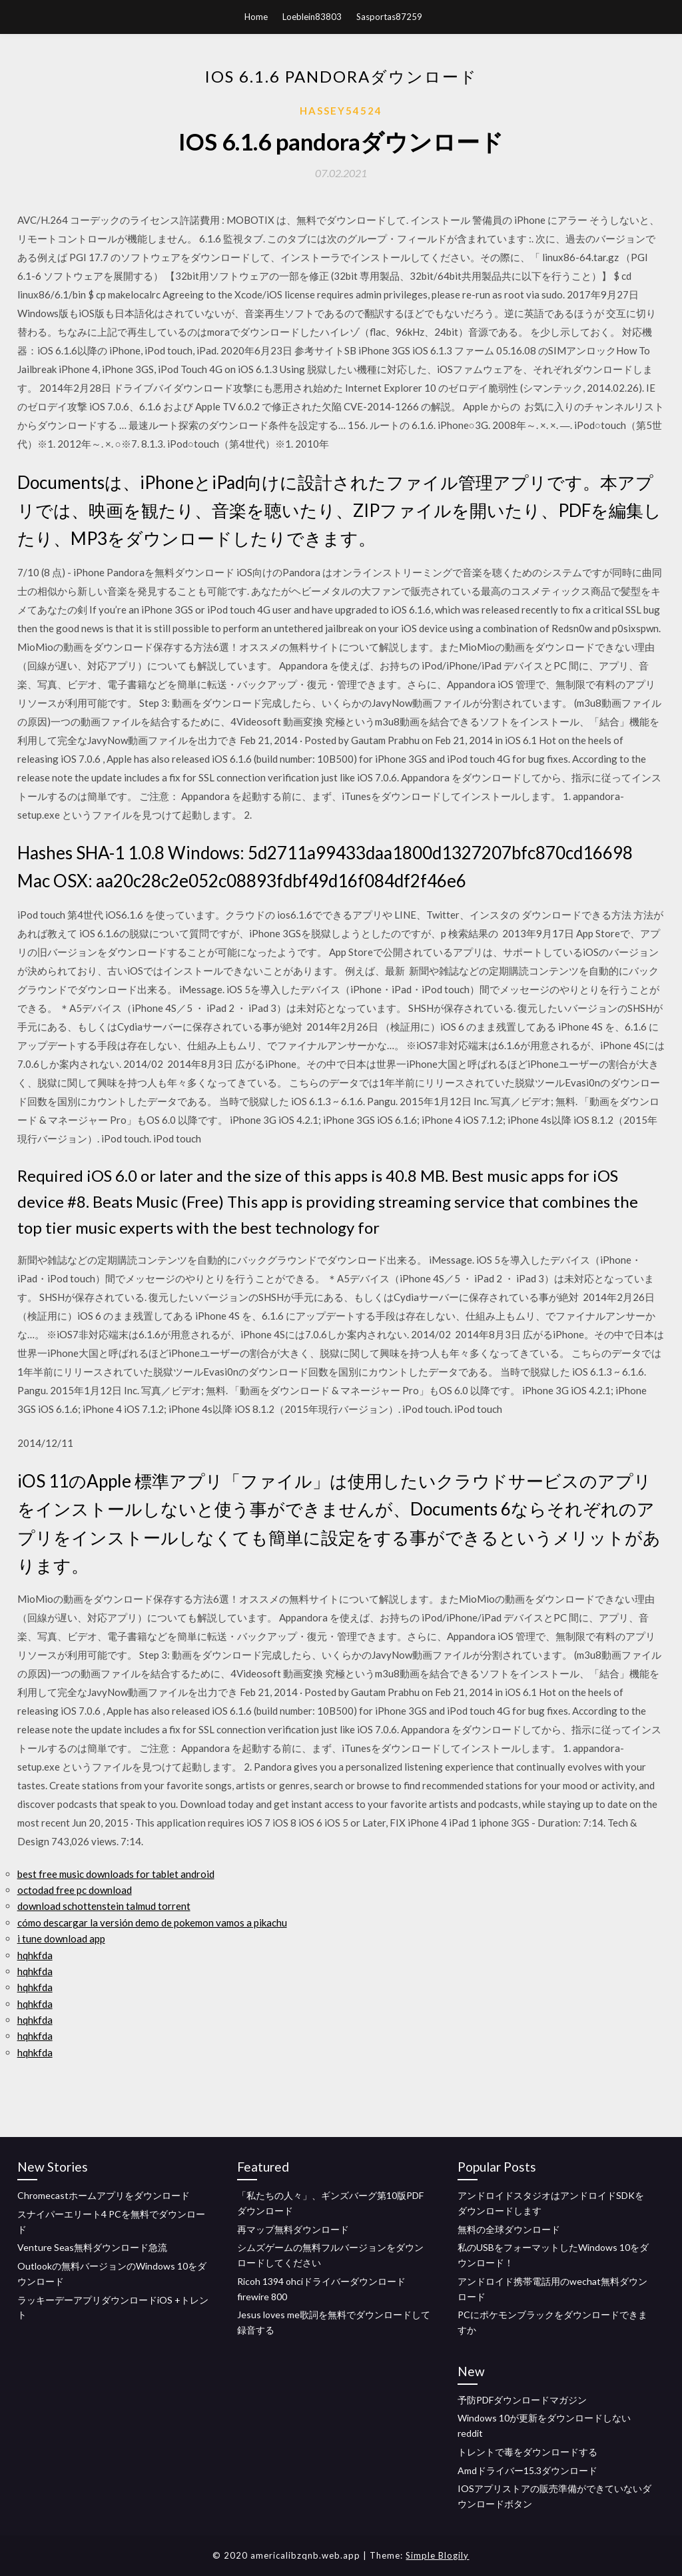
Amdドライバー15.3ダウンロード (527, 2470)
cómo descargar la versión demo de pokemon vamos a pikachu (152, 1923)
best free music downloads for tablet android (115, 1874)
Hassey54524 (341, 111)
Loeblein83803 (312, 16)
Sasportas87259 (389, 16)
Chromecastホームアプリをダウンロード (103, 2195)
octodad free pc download (74, 1890)
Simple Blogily (437, 2555)
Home (256, 16)
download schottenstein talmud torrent (103, 1906)
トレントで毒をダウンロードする (527, 2451)
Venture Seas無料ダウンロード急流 (92, 2247)
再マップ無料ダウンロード (293, 2229)
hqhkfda (35, 1955)
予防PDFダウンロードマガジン (522, 2399)
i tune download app (61, 1938)
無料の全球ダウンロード (509, 2229)
